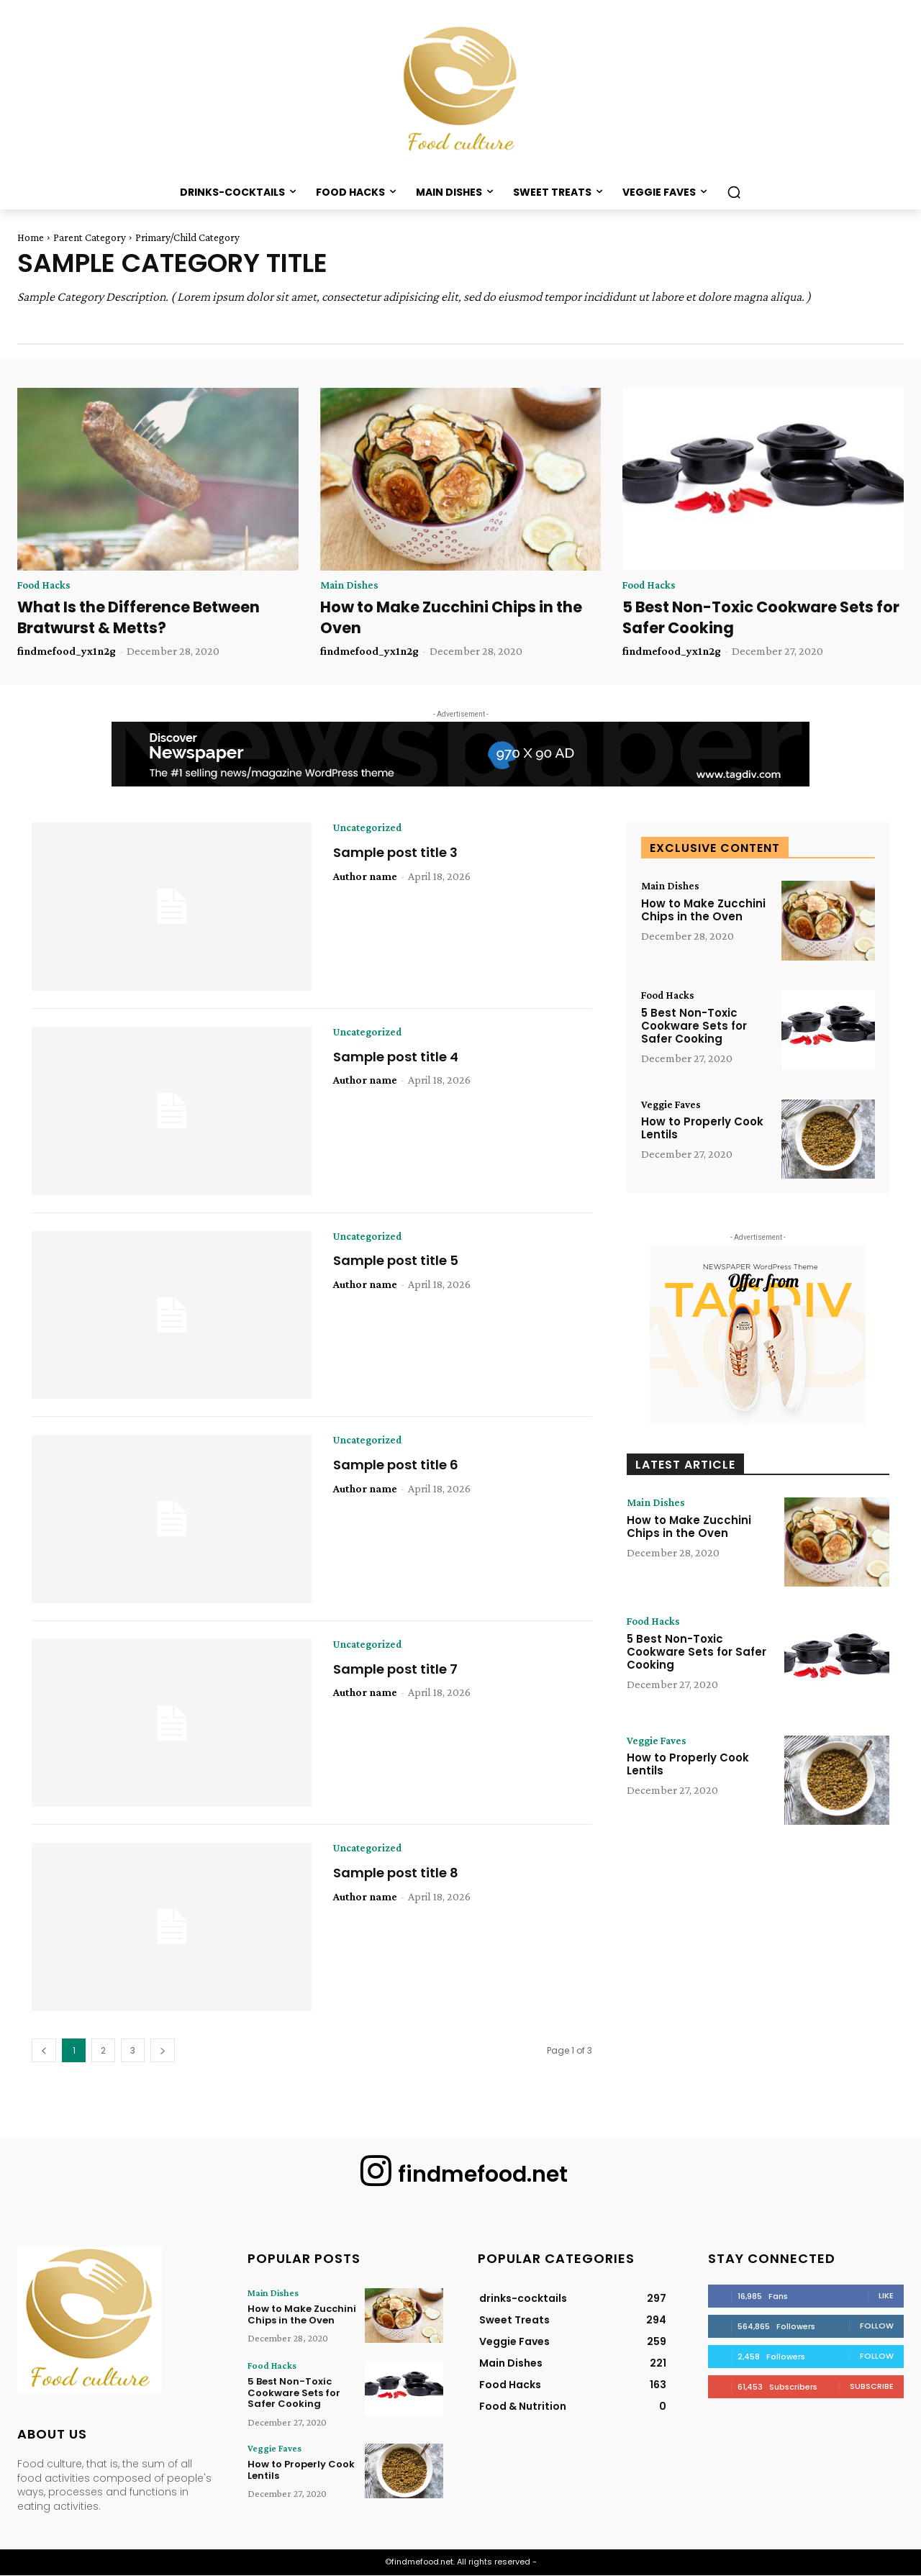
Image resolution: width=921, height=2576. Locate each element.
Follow (877, 2326)
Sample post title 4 (395, 1058)
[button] (734, 192)
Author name (365, 877)
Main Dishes (350, 585)
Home (30, 237)
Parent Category (89, 237)
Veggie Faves (672, 1106)
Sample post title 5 (395, 1262)
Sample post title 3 (395, 854)
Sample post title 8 (395, 1875)
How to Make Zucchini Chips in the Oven (703, 912)
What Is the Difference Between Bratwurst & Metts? (138, 618)
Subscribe (872, 2387)
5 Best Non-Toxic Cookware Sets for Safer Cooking (694, 1027)
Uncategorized (370, 829)
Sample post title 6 (395, 1466)
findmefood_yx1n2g (66, 652)
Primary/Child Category (187, 237)
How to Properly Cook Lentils (702, 1130)
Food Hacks (46, 585)
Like (886, 2296)
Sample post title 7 (395, 1670)
